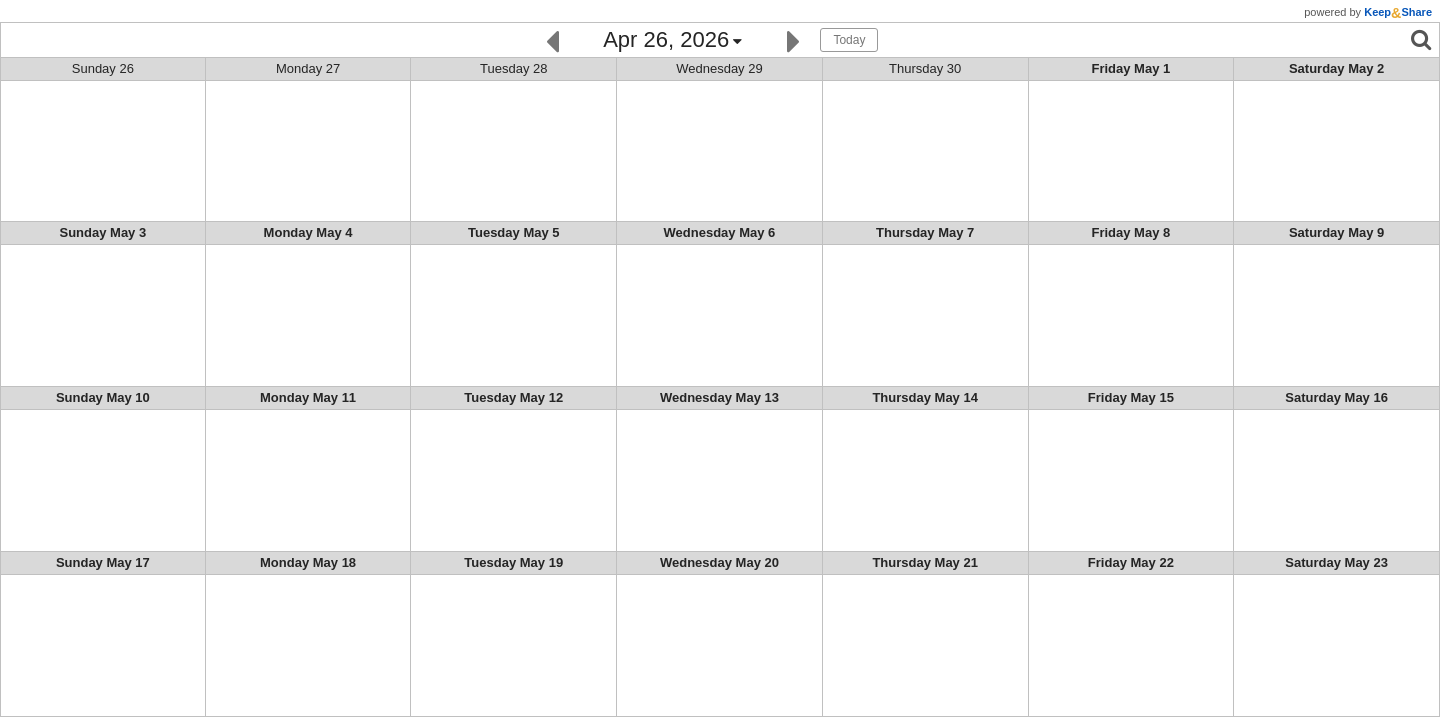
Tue (513, 68)
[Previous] (552, 39)
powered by (1368, 12)
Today (849, 40)
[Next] (793, 39)
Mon (308, 68)
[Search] (1421, 39)
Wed (719, 68)
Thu (925, 68)
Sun (103, 68)
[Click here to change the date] (673, 41)
